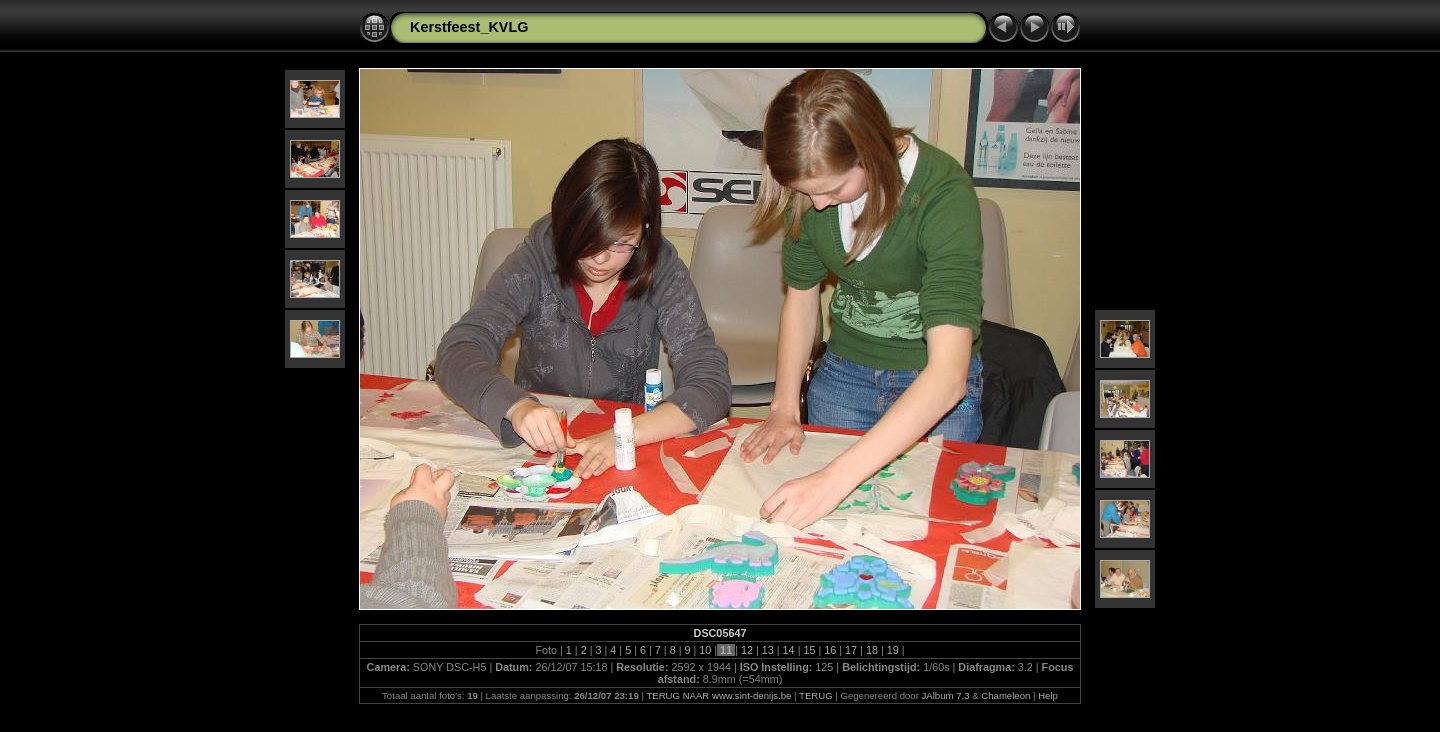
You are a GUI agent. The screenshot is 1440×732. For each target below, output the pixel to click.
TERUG (816, 695)
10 (705, 650)
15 (809, 650)
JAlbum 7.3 (946, 695)
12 (747, 650)
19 (893, 650)
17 (851, 650)
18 (872, 650)
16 (830, 650)
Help (1048, 695)
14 (789, 650)
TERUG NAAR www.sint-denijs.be (718, 695)
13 (768, 650)
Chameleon (1005, 695)
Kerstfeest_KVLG (469, 27)
